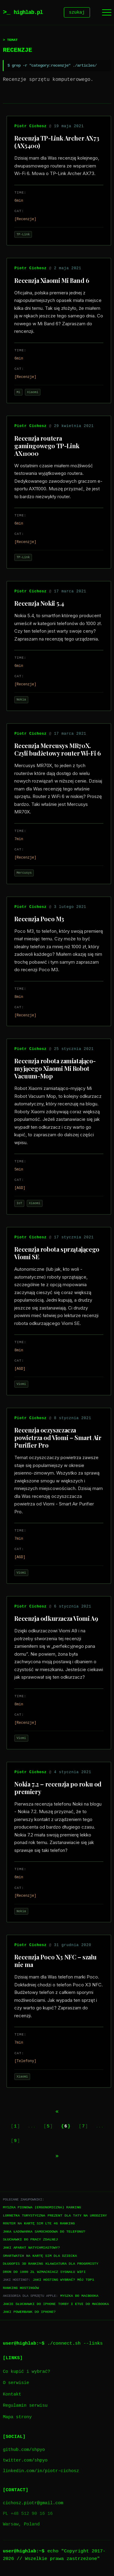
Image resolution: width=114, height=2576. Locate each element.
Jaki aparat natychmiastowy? (31, 2248)
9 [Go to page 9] (15, 2141)
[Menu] (106, 13)
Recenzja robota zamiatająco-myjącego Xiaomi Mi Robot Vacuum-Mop (54, 1069)
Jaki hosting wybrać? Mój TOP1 (63, 2280)
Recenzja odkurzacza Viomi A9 (56, 1619)
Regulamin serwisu (25, 2406)
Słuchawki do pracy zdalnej (30, 2240)
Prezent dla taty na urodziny (77, 2216)
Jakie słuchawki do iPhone (29, 2305)
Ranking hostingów (21, 2288)
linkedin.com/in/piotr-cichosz (41, 2472)
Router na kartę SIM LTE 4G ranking (39, 2224)
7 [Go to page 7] (83, 2127)
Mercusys (24, 874)
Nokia (21, 700)
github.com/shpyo (24, 2451)
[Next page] (57, 2157)
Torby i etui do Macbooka (83, 2305)
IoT (19, 1204)
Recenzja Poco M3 (39, 920)
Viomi (21, 1385)
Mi (18, 393)
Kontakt (12, 2395)
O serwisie (16, 2384)
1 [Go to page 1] (15, 2127)
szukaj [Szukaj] (77, 13)
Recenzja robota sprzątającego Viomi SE (56, 1254)
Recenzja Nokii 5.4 (39, 604)
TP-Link (23, 235)
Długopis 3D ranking (23, 2264)
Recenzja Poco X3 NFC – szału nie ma (55, 1961)
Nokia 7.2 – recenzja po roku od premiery (58, 1788)
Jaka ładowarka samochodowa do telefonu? (44, 2232)
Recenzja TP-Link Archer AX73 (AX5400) (56, 143)
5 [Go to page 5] (48, 2127)
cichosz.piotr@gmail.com (33, 2504)
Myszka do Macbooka (79, 2296)
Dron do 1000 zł (18, 2272)
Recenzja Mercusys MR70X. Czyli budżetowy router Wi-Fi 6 (57, 750)
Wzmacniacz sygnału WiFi (61, 2272)
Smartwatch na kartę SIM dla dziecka (40, 2256)
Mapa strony (17, 2418)
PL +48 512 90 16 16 (28, 2515)
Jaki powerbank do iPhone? (29, 2312)
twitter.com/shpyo (25, 2461)
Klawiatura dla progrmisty (72, 2264)
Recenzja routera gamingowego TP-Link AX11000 (46, 446)
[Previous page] (57, 2112)
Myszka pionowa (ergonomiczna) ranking (42, 2208)
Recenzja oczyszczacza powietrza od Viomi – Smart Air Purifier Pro (57, 1438)
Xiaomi (32, 393)
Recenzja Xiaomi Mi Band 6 (51, 281)
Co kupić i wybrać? (26, 2373)
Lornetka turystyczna (24, 2216)
